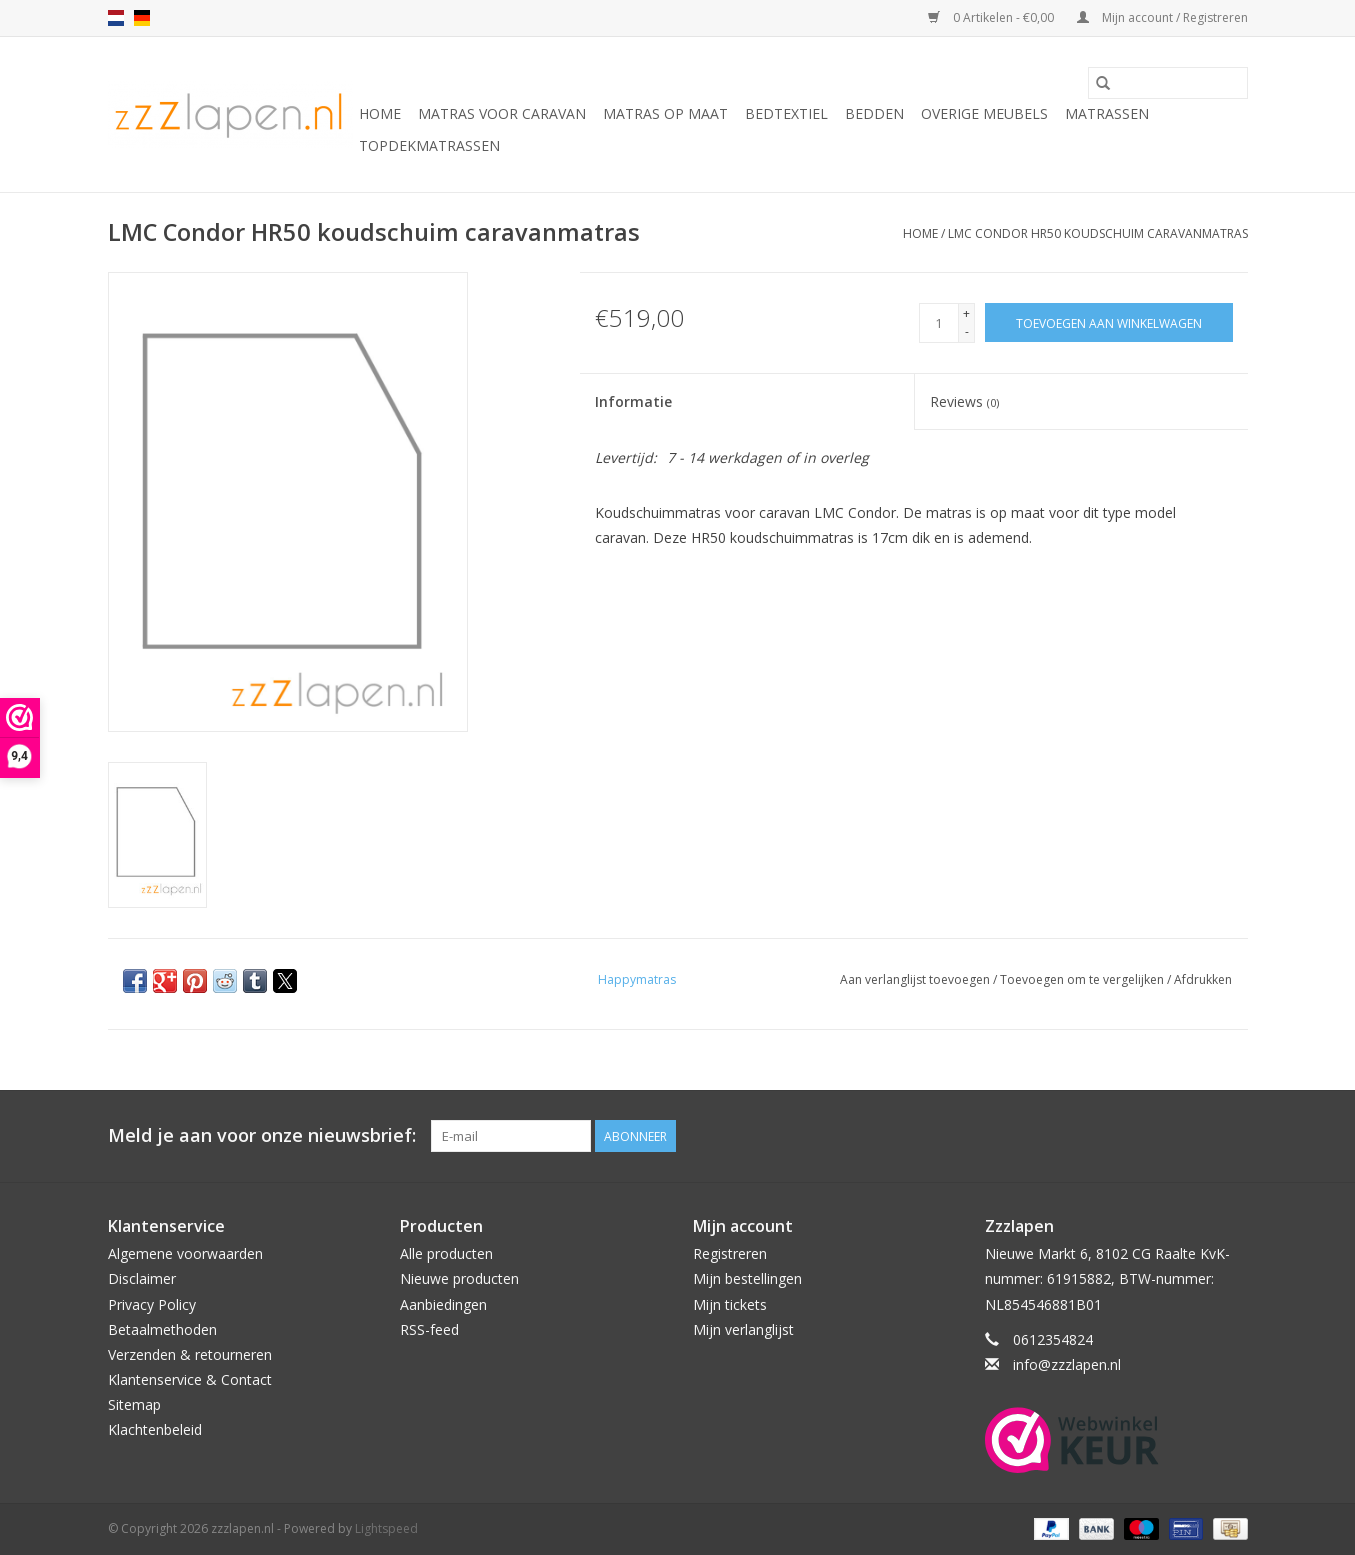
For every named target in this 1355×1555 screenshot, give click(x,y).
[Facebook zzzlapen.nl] (1232, 1136)
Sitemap (134, 1404)
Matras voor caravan (502, 113)
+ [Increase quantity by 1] (966, 313)
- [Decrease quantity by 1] (967, 331)
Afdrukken (1203, 979)
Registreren (730, 1253)
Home (380, 113)
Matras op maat (665, 113)
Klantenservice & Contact (190, 1379)
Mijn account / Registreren (1162, 17)
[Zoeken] (1168, 83)
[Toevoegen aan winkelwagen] (1109, 322)
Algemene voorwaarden (185, 1253)
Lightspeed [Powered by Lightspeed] (386, 1528)
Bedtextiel (786, 113)
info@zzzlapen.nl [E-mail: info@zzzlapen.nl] (1067, 1364)
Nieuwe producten (459, 1278)
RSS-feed (429, 1329)
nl (116, 18)
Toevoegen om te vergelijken (1083, 979)
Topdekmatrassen (429, 145)
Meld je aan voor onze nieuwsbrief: (262, 1135)
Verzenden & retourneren (190, 1354)
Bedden (874, 113)
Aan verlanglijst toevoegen (916, 979)
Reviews (964, 401)
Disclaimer (142, 1278)
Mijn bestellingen (747, 1278)
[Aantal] (939, 323)
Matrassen (1107, 113)
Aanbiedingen (443, 1304)
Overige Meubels (984, 113)
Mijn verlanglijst (743, 1329)
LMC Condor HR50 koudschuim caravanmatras (1098, 233)
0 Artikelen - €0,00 (992, 17)
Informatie (633, 401)
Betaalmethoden (162, 1329)
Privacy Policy (152, 1304)
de (142, 18)
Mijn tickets (730, 1304)
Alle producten (446, 1253)
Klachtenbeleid (155, 1429)
